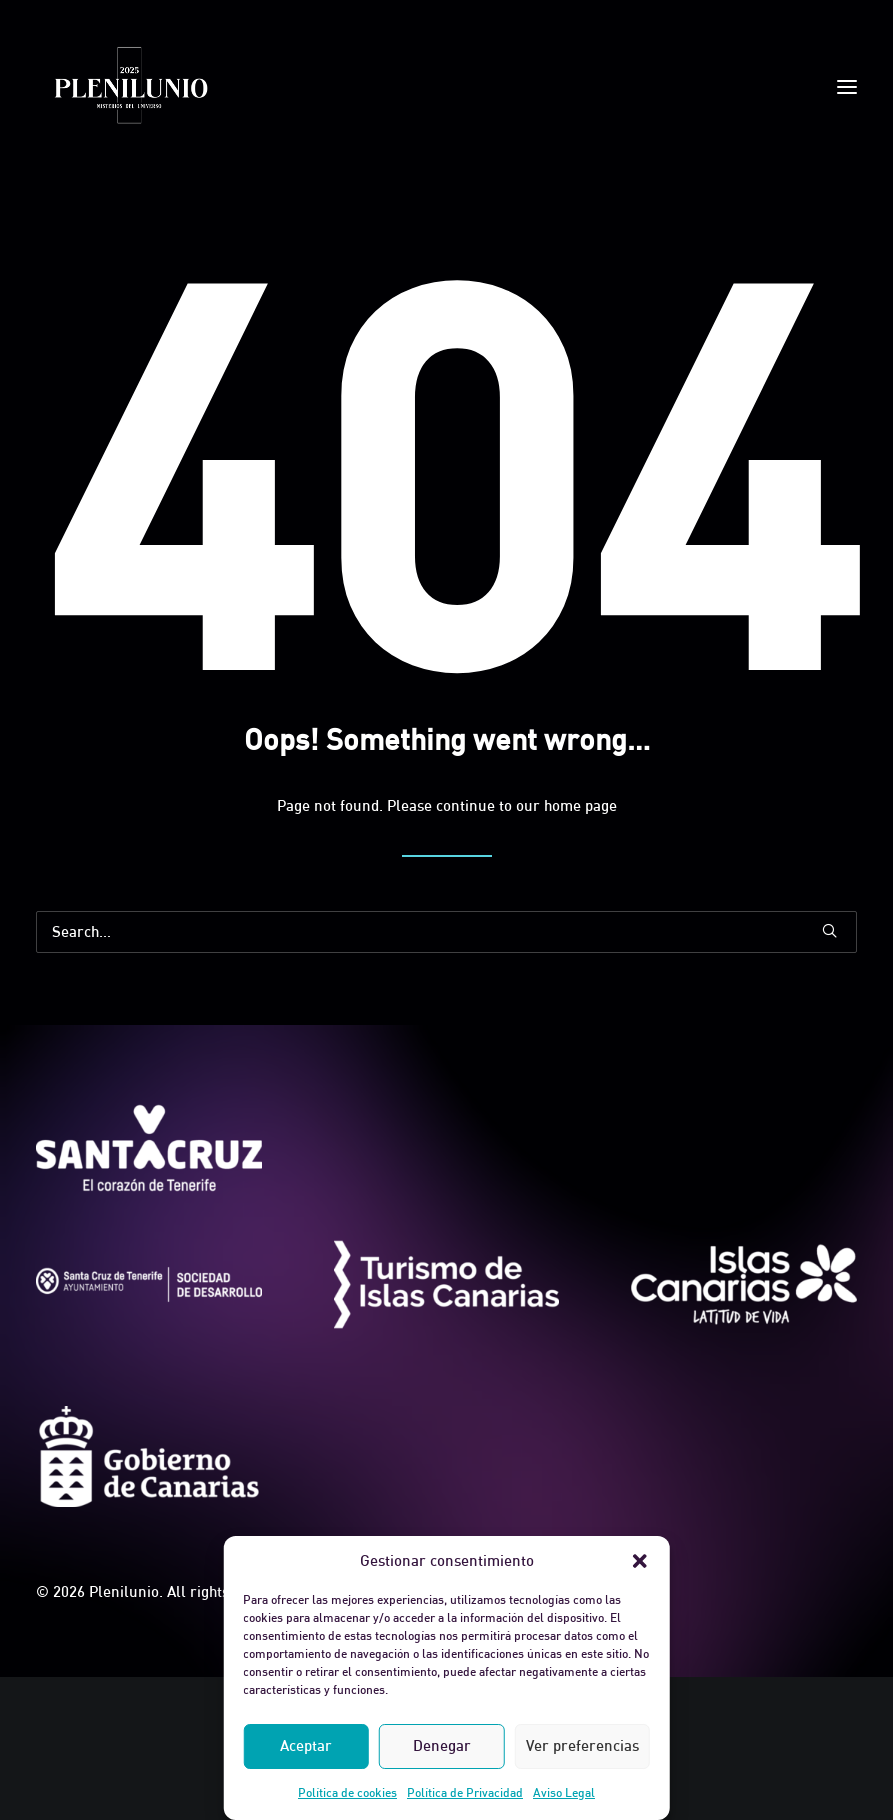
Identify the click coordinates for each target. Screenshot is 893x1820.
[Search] (446, 932)
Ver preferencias (582, 1745)
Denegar (442, 1745)
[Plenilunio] (130, 87)
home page (580, 805)
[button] (640, 1561)
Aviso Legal (564, 1792)
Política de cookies (347, 1792)
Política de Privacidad (465, 1792)
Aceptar (306, 1745)
